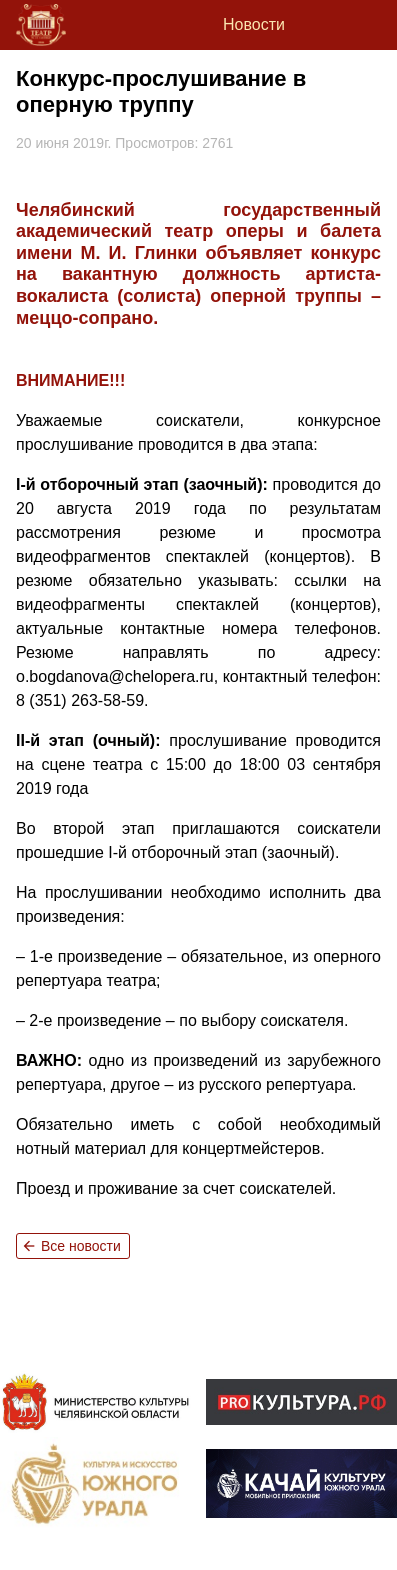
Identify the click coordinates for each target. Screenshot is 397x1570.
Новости (254, 24)
